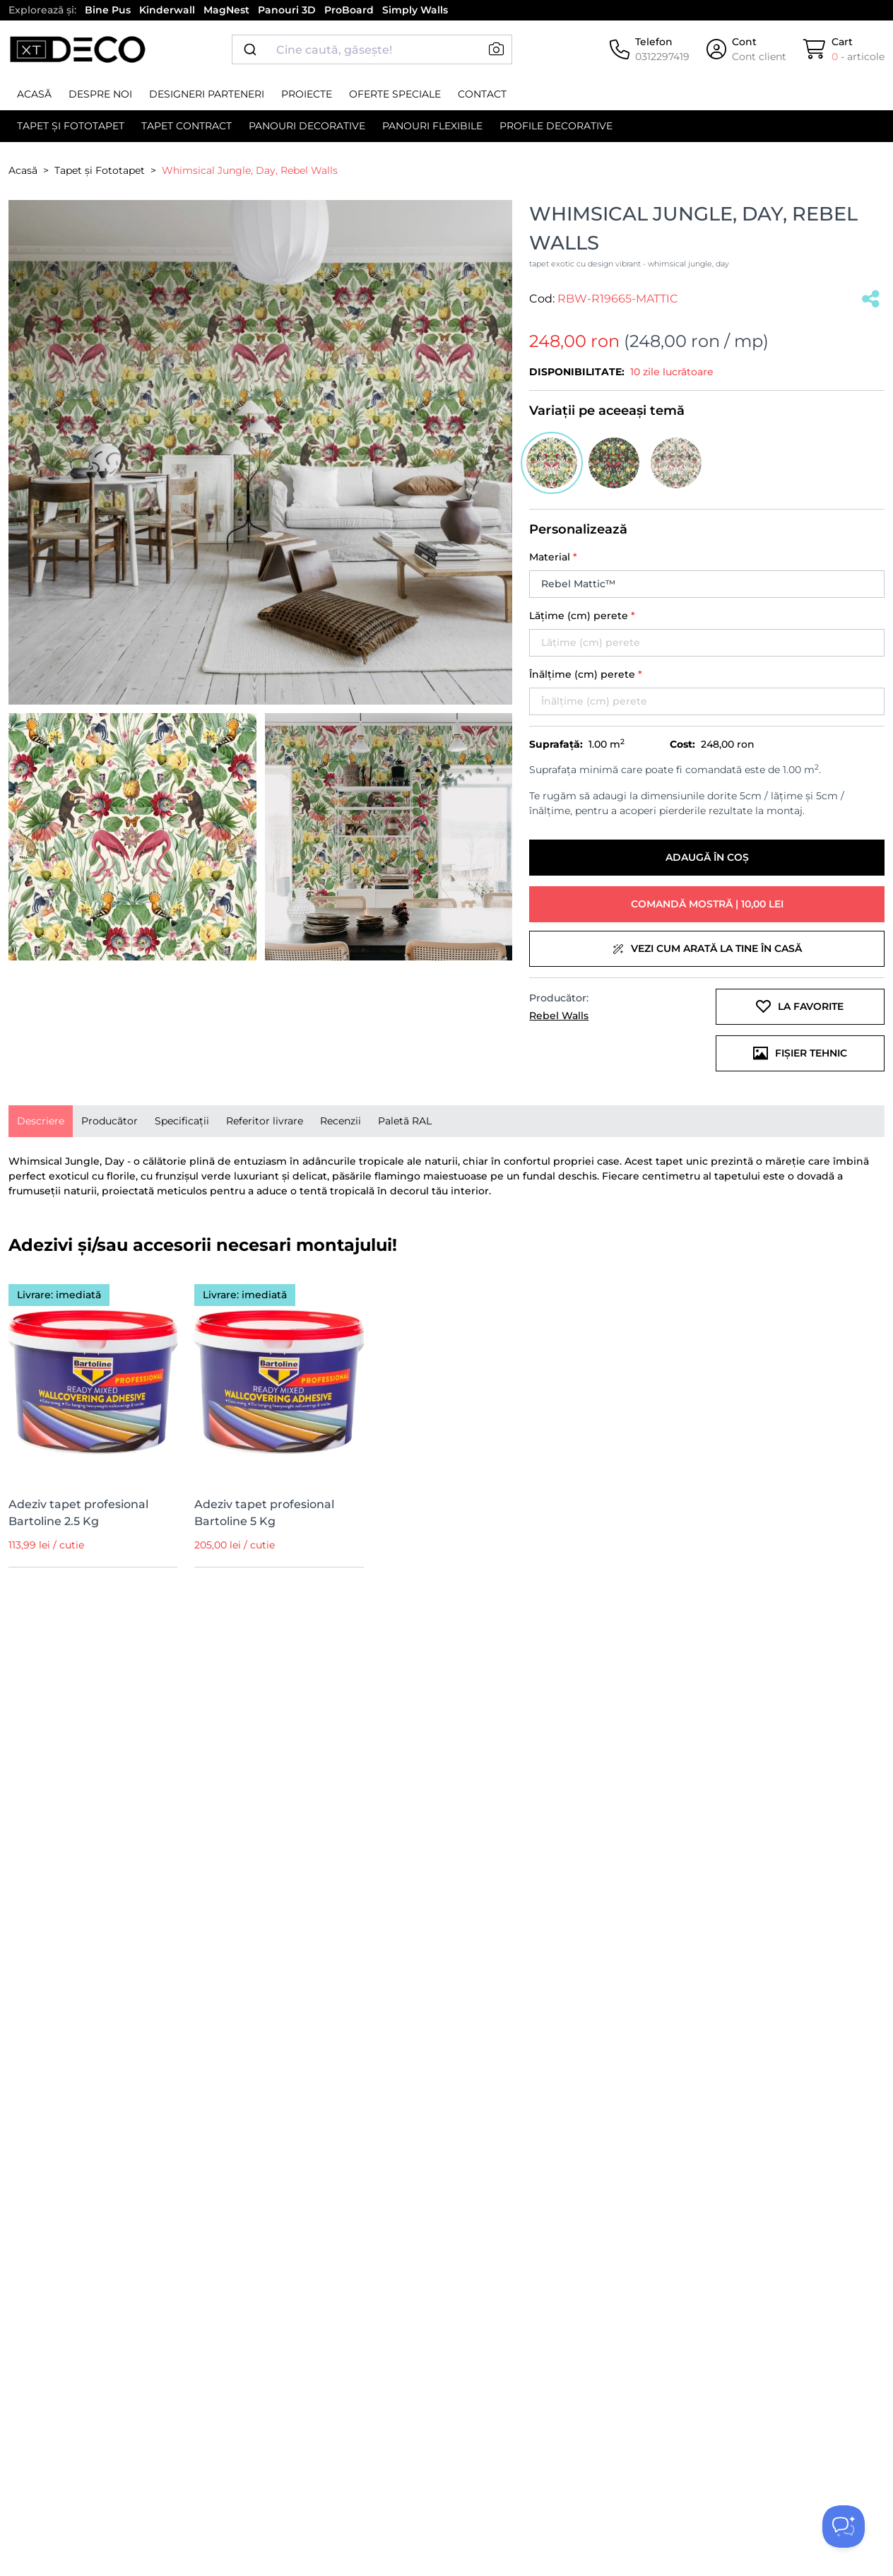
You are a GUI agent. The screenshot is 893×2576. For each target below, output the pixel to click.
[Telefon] (650, 49)
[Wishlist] (158, 1290)
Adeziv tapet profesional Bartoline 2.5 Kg (78, 1513)
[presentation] (40, 1121)
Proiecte (306, 94)
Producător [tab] (109, 1120)
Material (553, 557)
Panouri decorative (307, 125)
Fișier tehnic (800, 1053)
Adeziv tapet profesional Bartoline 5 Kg (264, 1513)
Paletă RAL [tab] (405, 1120)
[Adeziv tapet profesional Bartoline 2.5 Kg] (92, 1379)
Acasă (34, 94)
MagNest (226, 10)
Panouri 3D (287, 10)
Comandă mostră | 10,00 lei (707, 904)
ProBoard (349, 10)
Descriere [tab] (40, 1120)
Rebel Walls (559, 1015)
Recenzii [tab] (340, 1120)
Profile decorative (556, 125)
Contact (482, 94)
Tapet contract (186, 125)
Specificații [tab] (182, 1120)
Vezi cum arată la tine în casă (707, 948)
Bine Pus (108, 10)
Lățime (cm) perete (582, 615)
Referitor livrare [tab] (264, 1120)
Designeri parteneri (206, 94)
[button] (496, 49)
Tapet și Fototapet (70, 125)
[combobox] (372, 49)
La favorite (800, 1006)
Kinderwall (167, 10)
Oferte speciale (395, 94)
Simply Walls (415, 10)
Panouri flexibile (432, 125)
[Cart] (844, 49)
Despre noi (100, 94)
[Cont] (746, 49)
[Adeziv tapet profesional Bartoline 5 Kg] (278, 1379)
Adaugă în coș (707, 857)
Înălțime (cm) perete (585, 674)
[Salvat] (870, 299)
